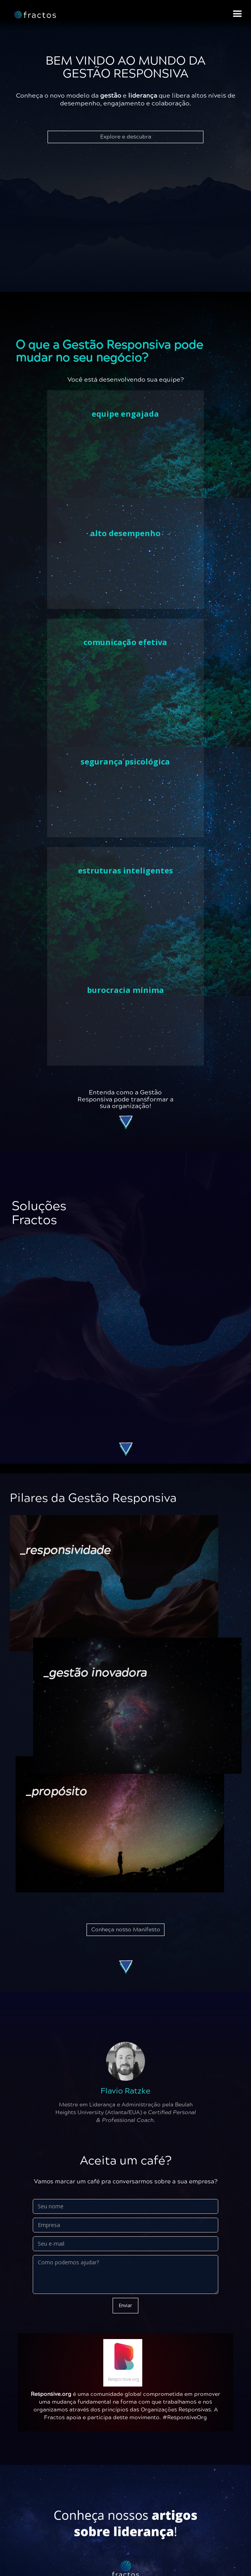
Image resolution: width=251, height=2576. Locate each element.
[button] (237, 14)
